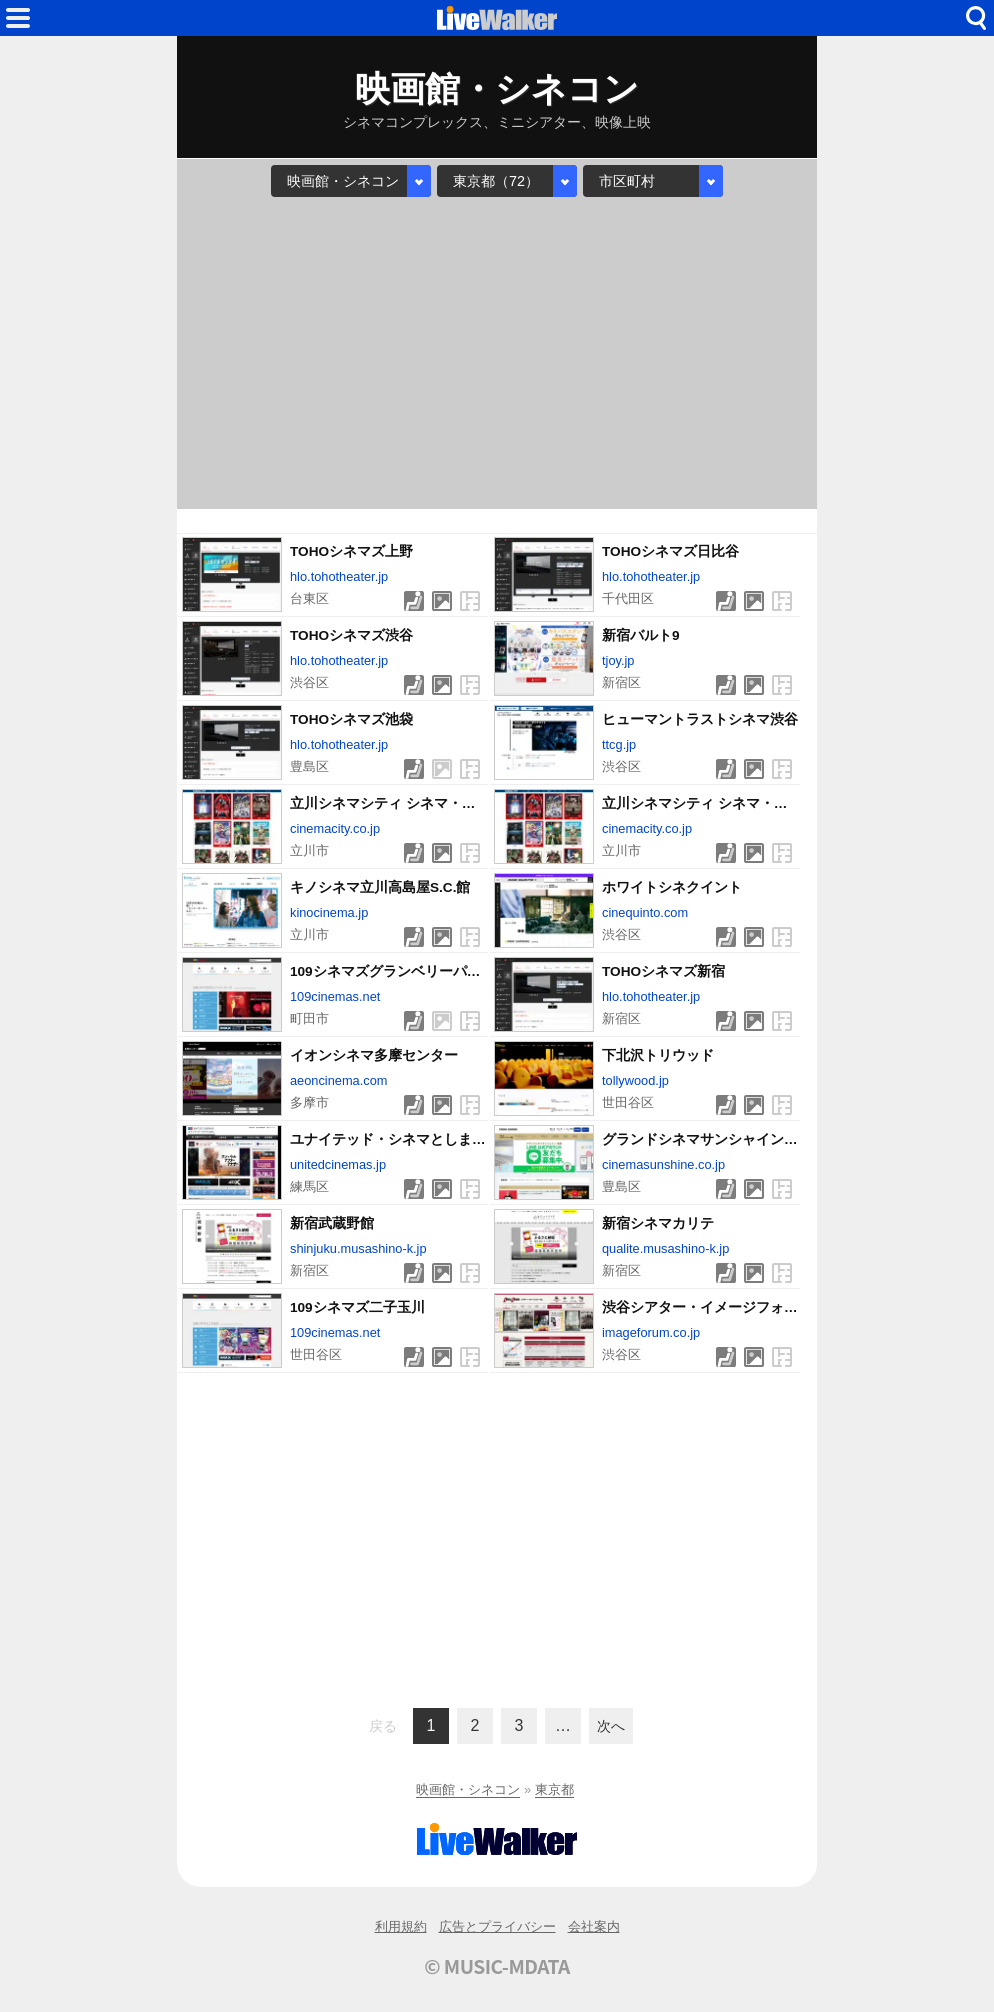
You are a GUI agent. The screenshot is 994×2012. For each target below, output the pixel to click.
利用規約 (401, 1926)
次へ (611, 1726)
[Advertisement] (497, 353)
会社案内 (594, 1926)
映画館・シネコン (468, 1789)
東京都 (554, 1789)
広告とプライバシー (497, 1926)
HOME (497, 18)
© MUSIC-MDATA (497, 1966)
